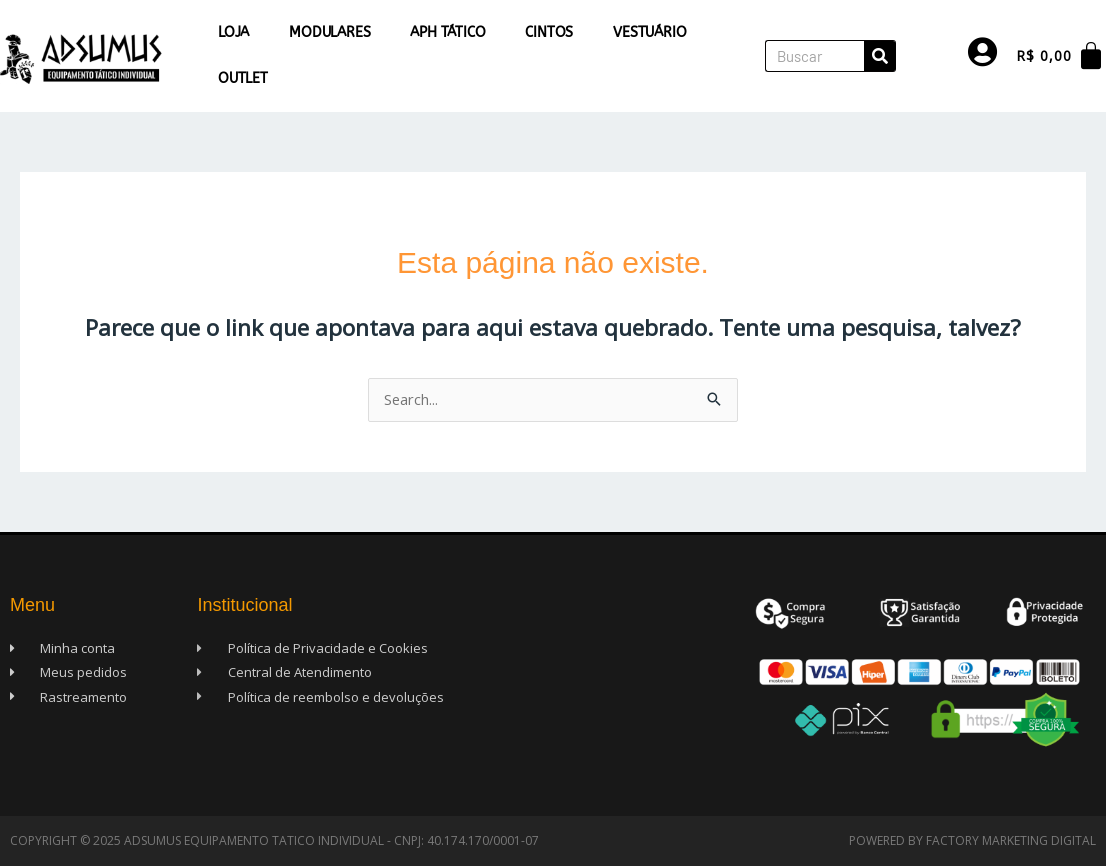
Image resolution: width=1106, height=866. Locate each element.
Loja (233, 32)
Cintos (549, 32)
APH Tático (447, 32)
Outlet (243, 78)
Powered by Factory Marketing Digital (972, 840)
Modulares (329, 32)
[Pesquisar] (880, 56)
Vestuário (649, 32)
